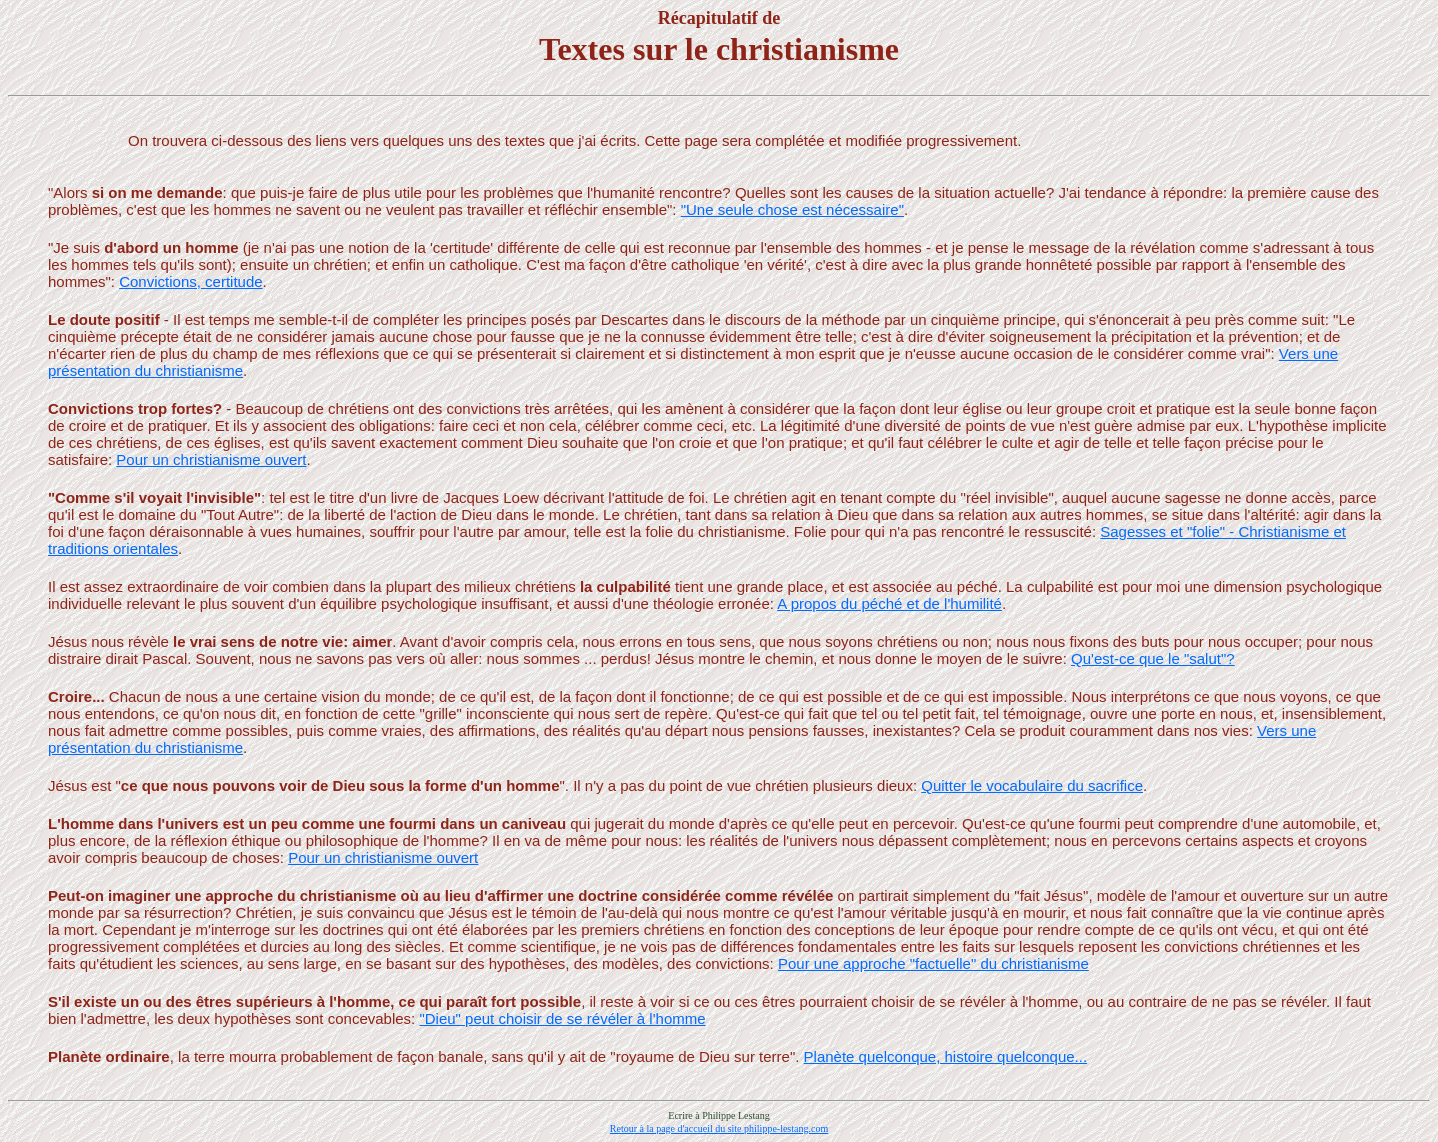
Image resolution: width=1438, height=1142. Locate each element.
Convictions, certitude (190, 281)
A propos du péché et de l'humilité (889, 603)
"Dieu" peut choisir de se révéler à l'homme (562, 1018)
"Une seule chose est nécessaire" (792, 209)
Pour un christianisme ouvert (211, 459)
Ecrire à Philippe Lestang (718, 1115)
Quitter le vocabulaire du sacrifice (1032, 785)
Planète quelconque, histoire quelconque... (946, 1056)
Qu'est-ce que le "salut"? (1153, 658)
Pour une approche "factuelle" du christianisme (933, 963)
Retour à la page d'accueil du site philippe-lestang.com (719, 1128)
